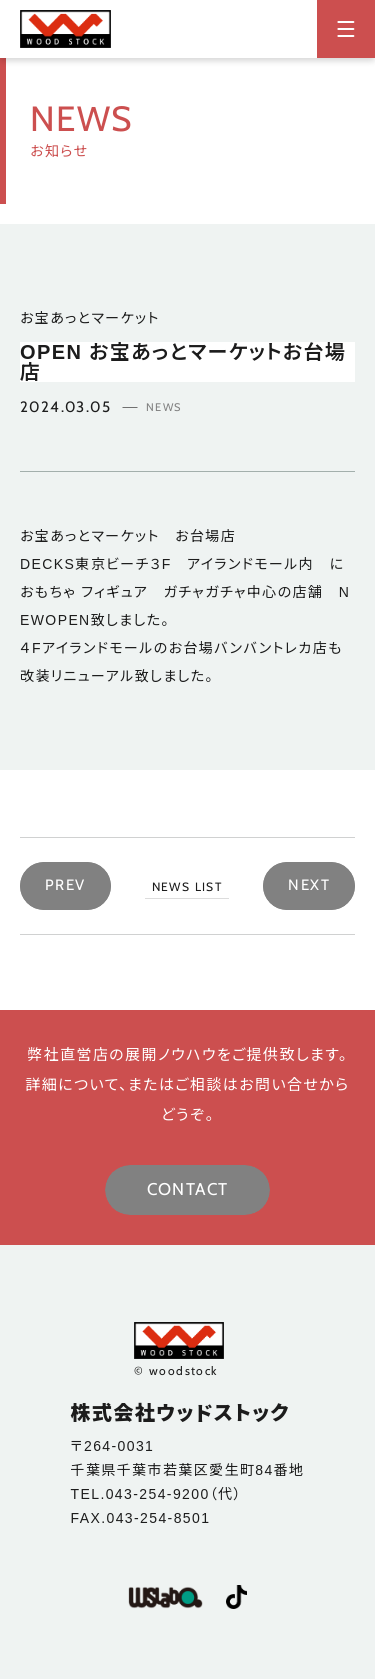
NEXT (309, 885)
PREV (65, 885)
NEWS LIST (187, 886)
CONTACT (188, 1189)
